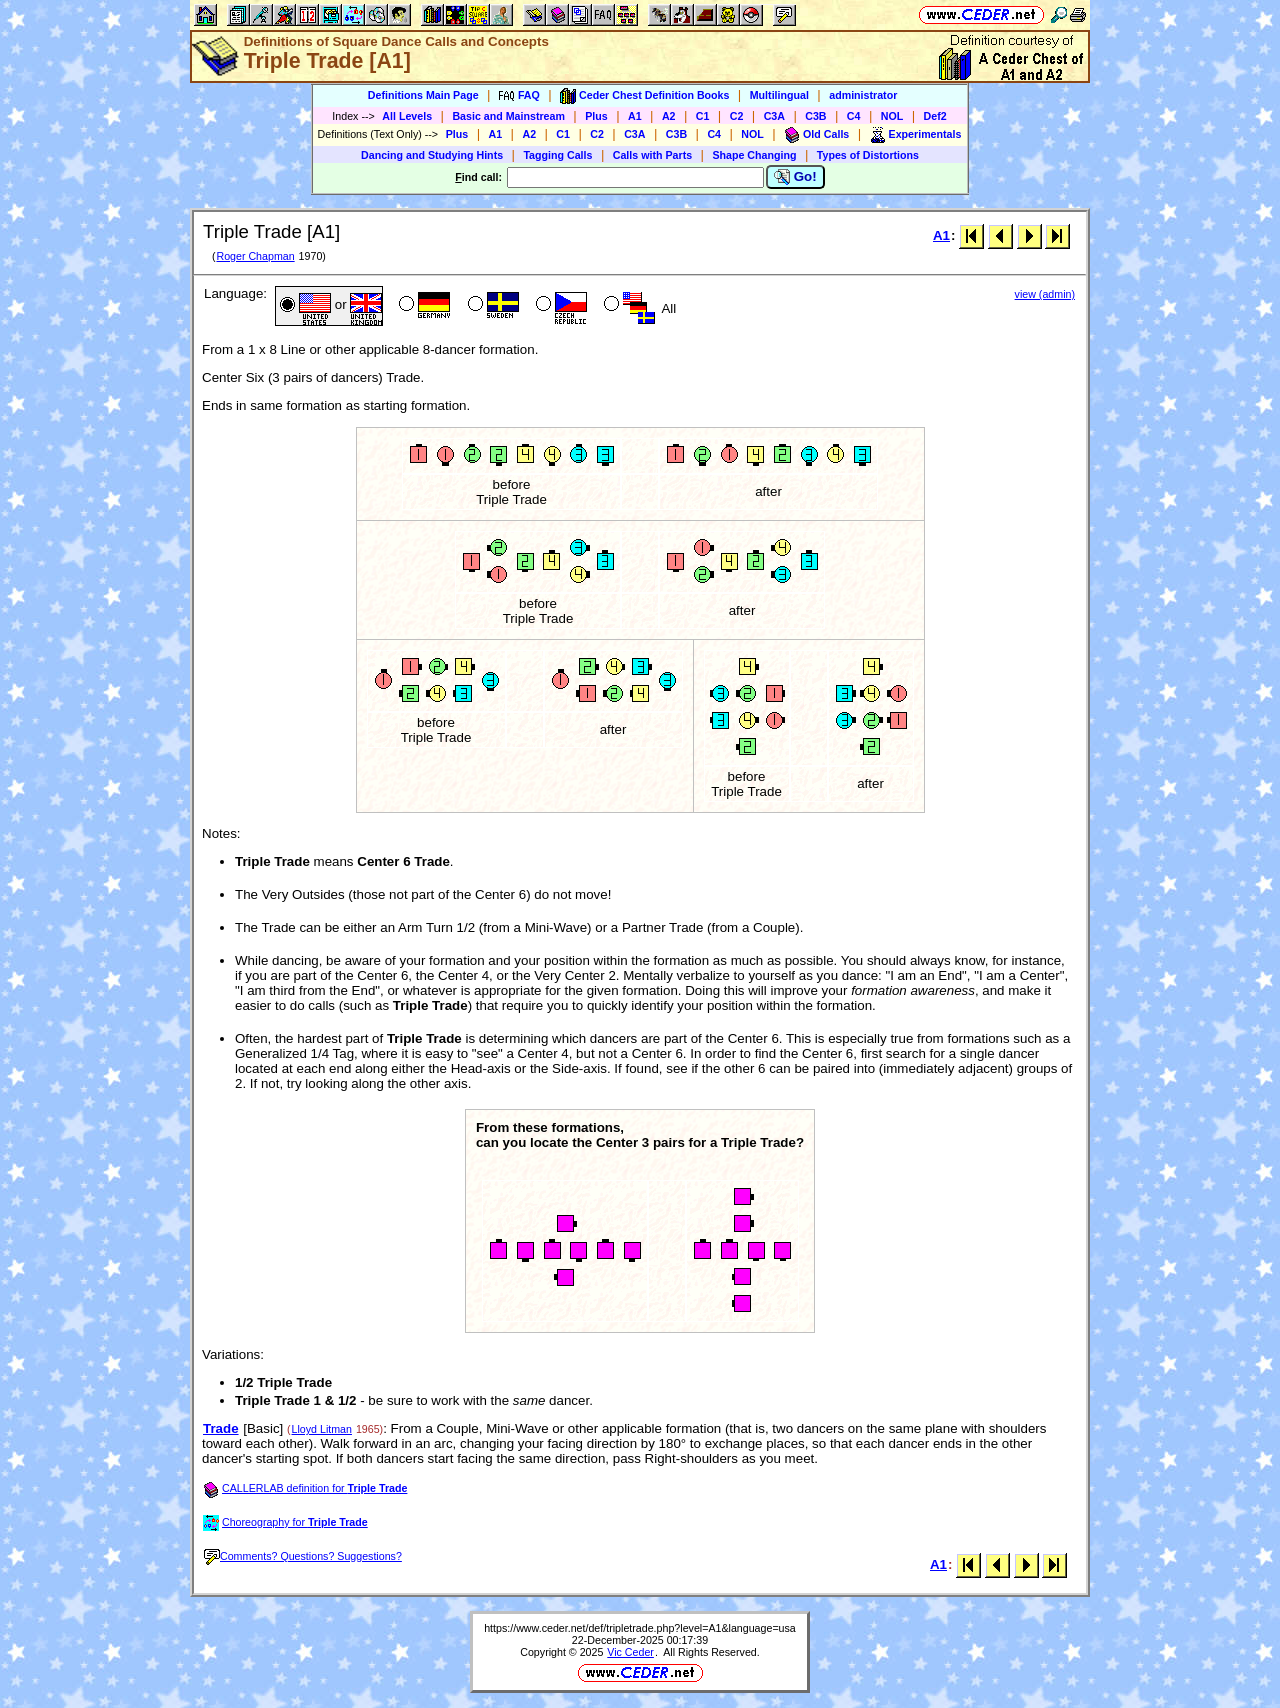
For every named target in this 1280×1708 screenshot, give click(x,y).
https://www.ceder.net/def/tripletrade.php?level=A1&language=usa (640, 1628)
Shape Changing (754, 155)
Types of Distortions (868, 155)
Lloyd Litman (322, 1429)
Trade (221, 1428)
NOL (892, 116)
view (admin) (1045, 294)
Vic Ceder (630, 1652)
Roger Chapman (255, 256)
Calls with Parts (652, 155)
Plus (596, 116)
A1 (635, 116)
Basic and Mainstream (508, 116)
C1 (703, 116)
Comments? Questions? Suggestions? (303, 1556)
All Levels (407, 116)
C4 (854, 116)
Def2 (935, 116)
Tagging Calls (557, 155)
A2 (669, 116)
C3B (815, 116)
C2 (737, 116)
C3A (774, 116)
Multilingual (779, 95)
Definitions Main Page (423, 95)
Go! (795, 177)
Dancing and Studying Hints (432, 155)
